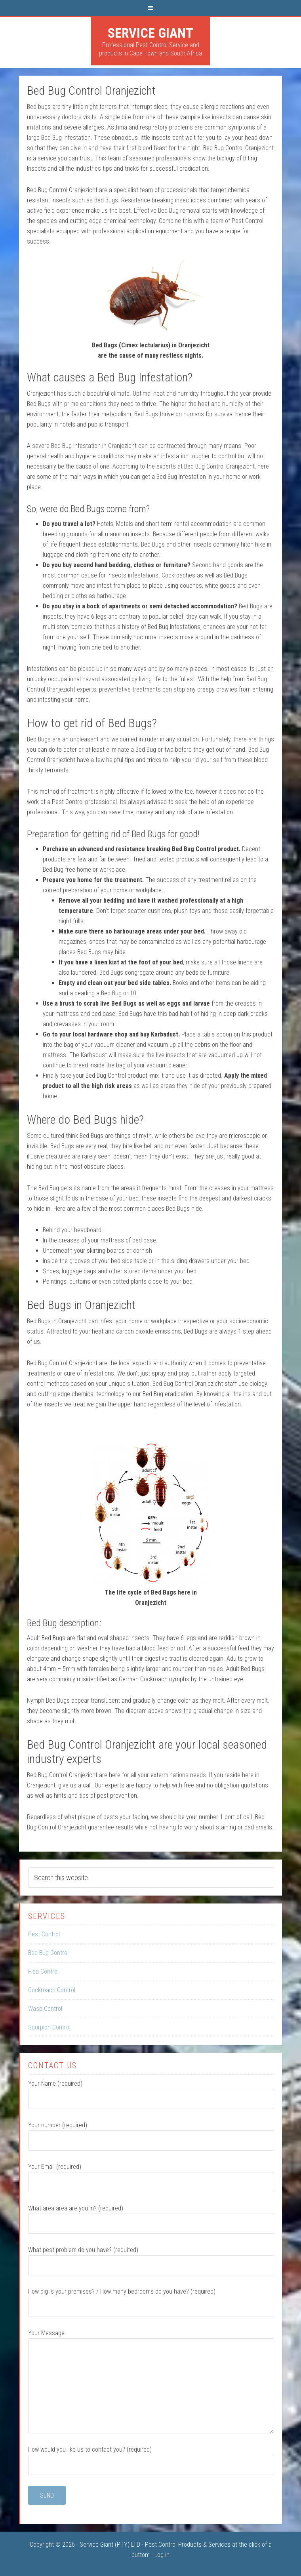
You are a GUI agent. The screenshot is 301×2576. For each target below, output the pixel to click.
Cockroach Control (51, 1990)
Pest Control (44, 1934)
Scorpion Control (49, 2027)
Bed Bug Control (48, 1953)
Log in (162, 2555)
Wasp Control (45, 2008)
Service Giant (150, 33)
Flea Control (43, 1971)
